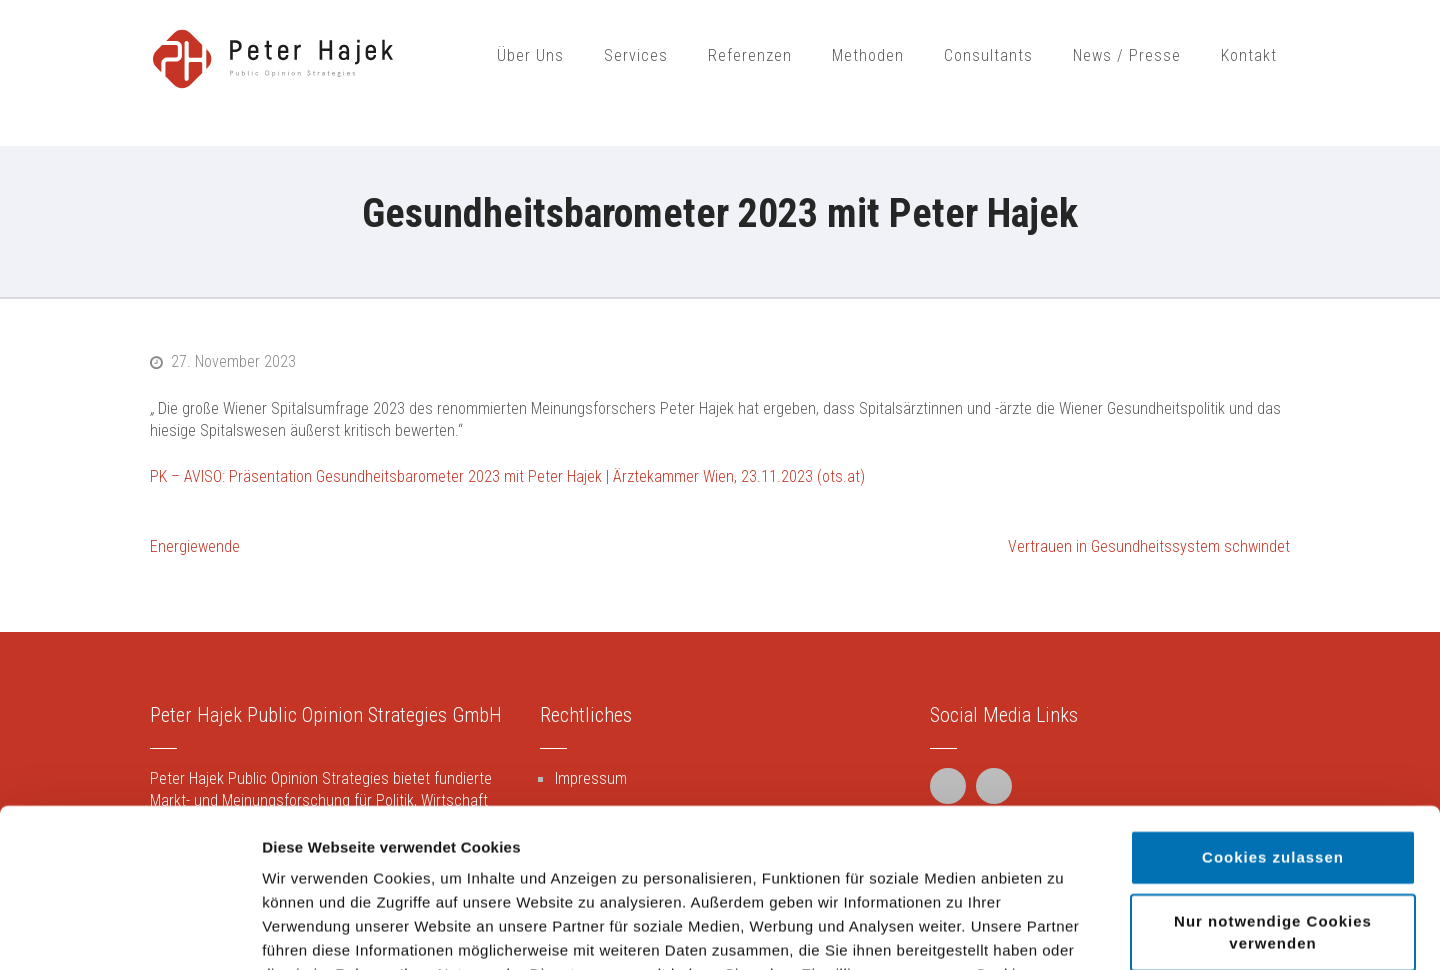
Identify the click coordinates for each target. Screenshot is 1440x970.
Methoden (868, 55)
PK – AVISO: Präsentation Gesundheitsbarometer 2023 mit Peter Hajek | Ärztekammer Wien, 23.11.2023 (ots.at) (507, 476)
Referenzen (750, 55)
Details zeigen (1063, 930)
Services (636, 55)
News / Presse (1127, 55)
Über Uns (530, 55)
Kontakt (1249, 55)
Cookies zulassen (1273, 708)
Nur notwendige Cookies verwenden (1273, 783)
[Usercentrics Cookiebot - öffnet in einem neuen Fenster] (129, 931)
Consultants (988, 55)
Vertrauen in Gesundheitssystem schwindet (1149, 546)
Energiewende (195, 546)
